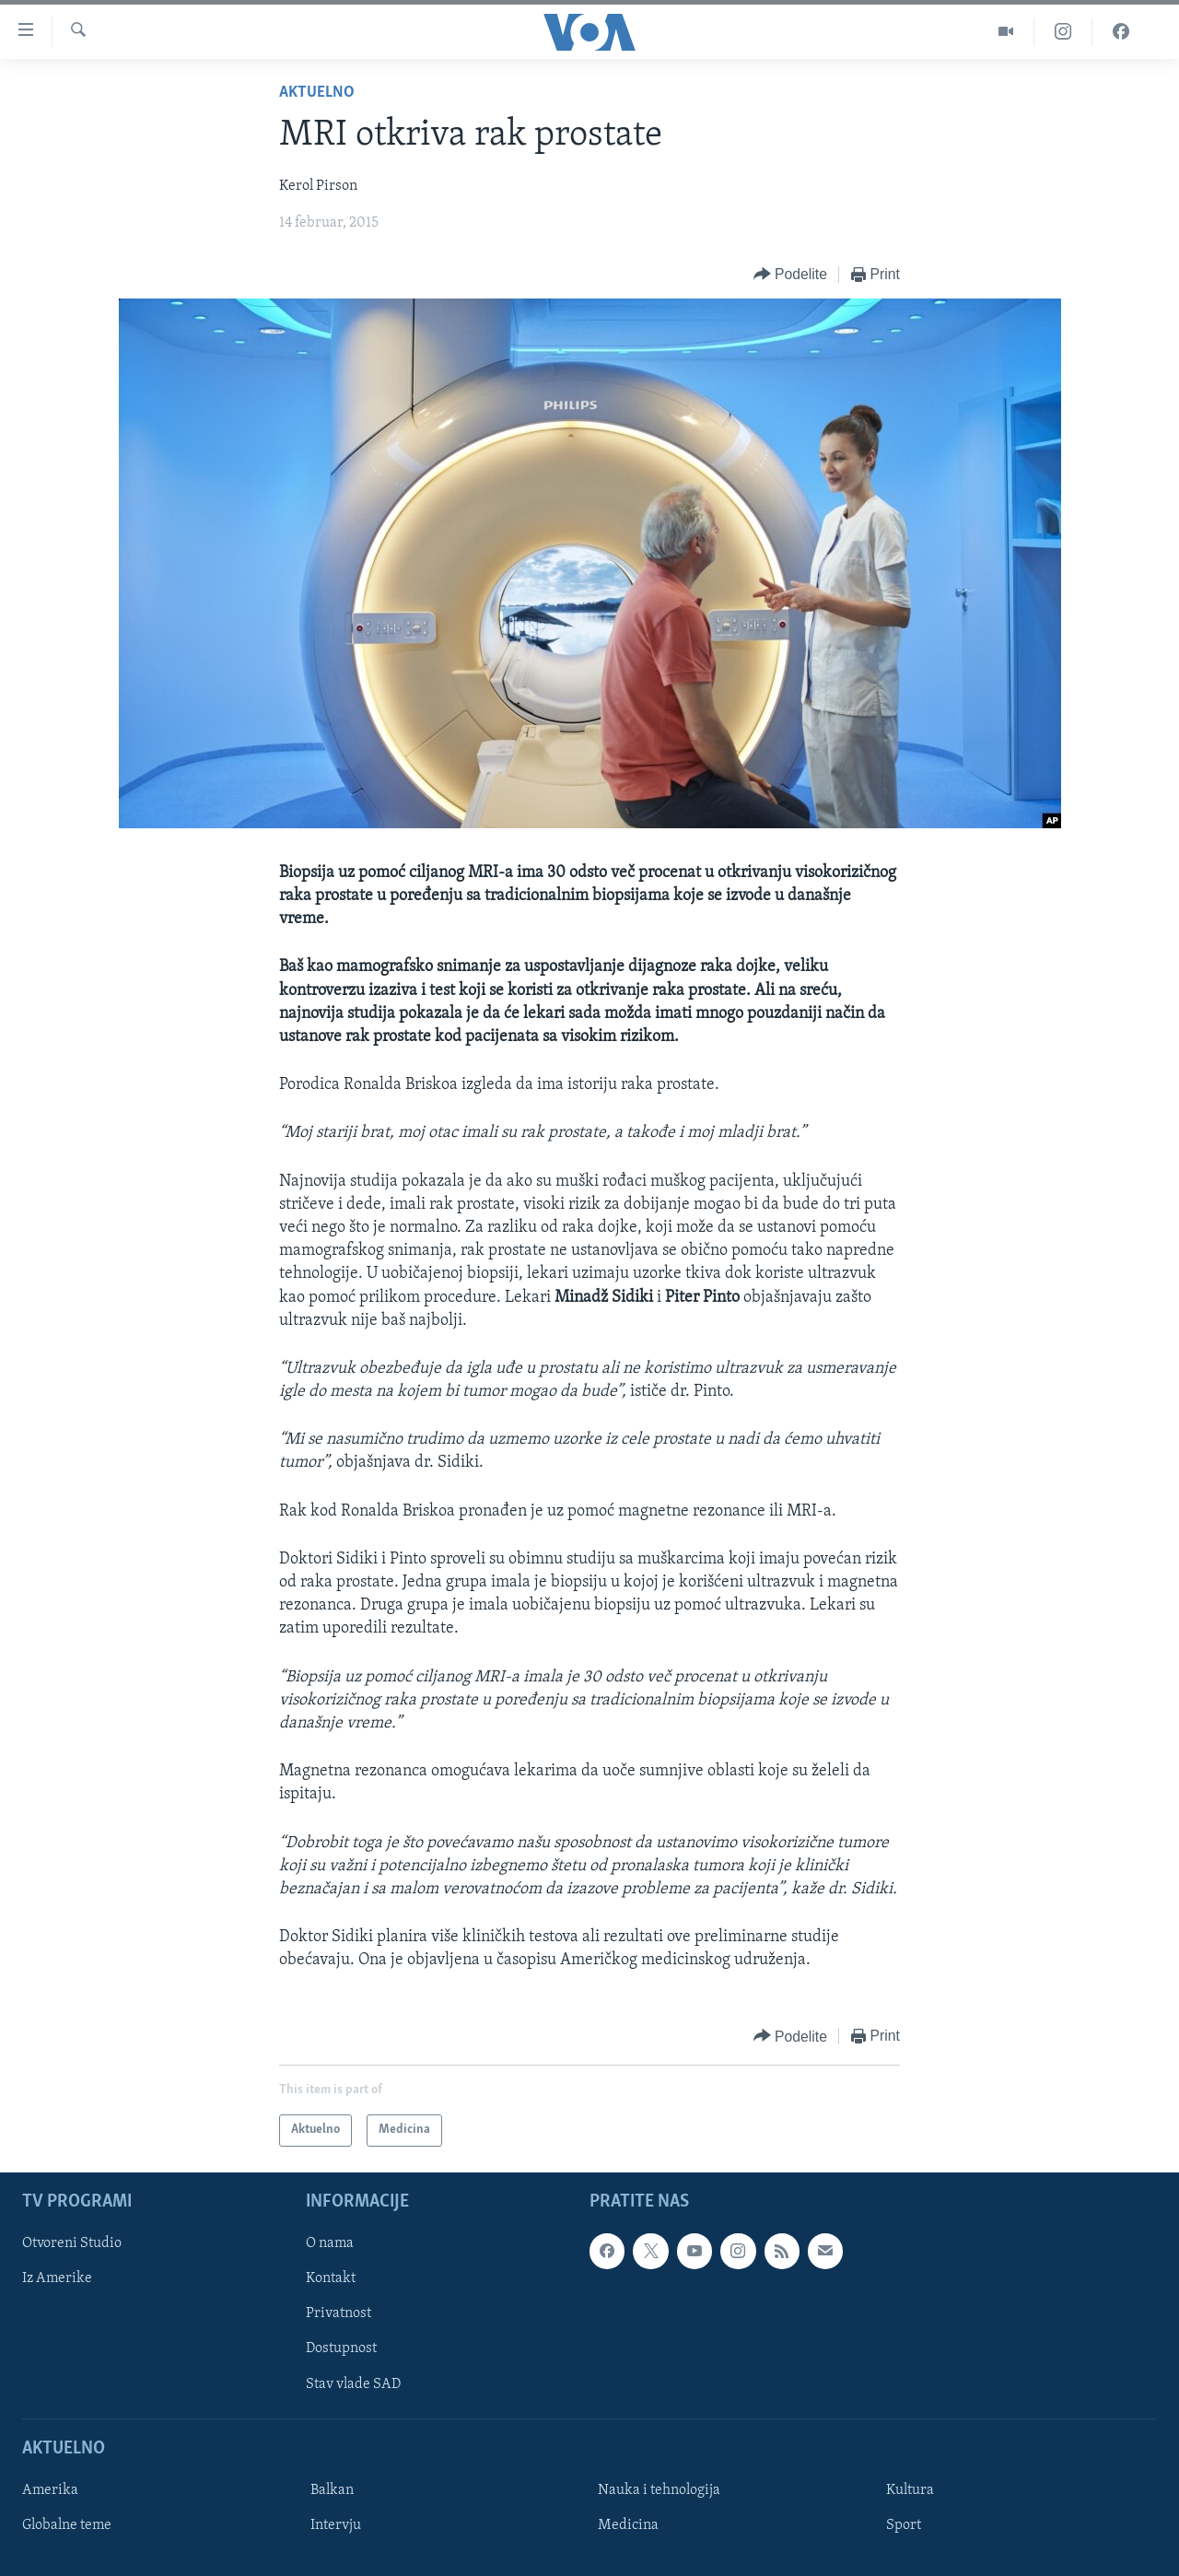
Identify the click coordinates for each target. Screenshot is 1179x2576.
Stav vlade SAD (353, 2383)
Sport (903, 2525)
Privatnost (338, 2313)
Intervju (335, 2525)
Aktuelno (317, 92)
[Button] (790, 275)
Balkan (332, 2490)
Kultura (910, 2490)
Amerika (50, 2490)
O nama (330, 2243)
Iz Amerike (57, 2278)
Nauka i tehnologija (659, 2490)
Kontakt (331, 2278)
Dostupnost (341, 2348)
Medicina (628, 2525)
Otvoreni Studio (72, 2243)
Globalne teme (66, 2525)
